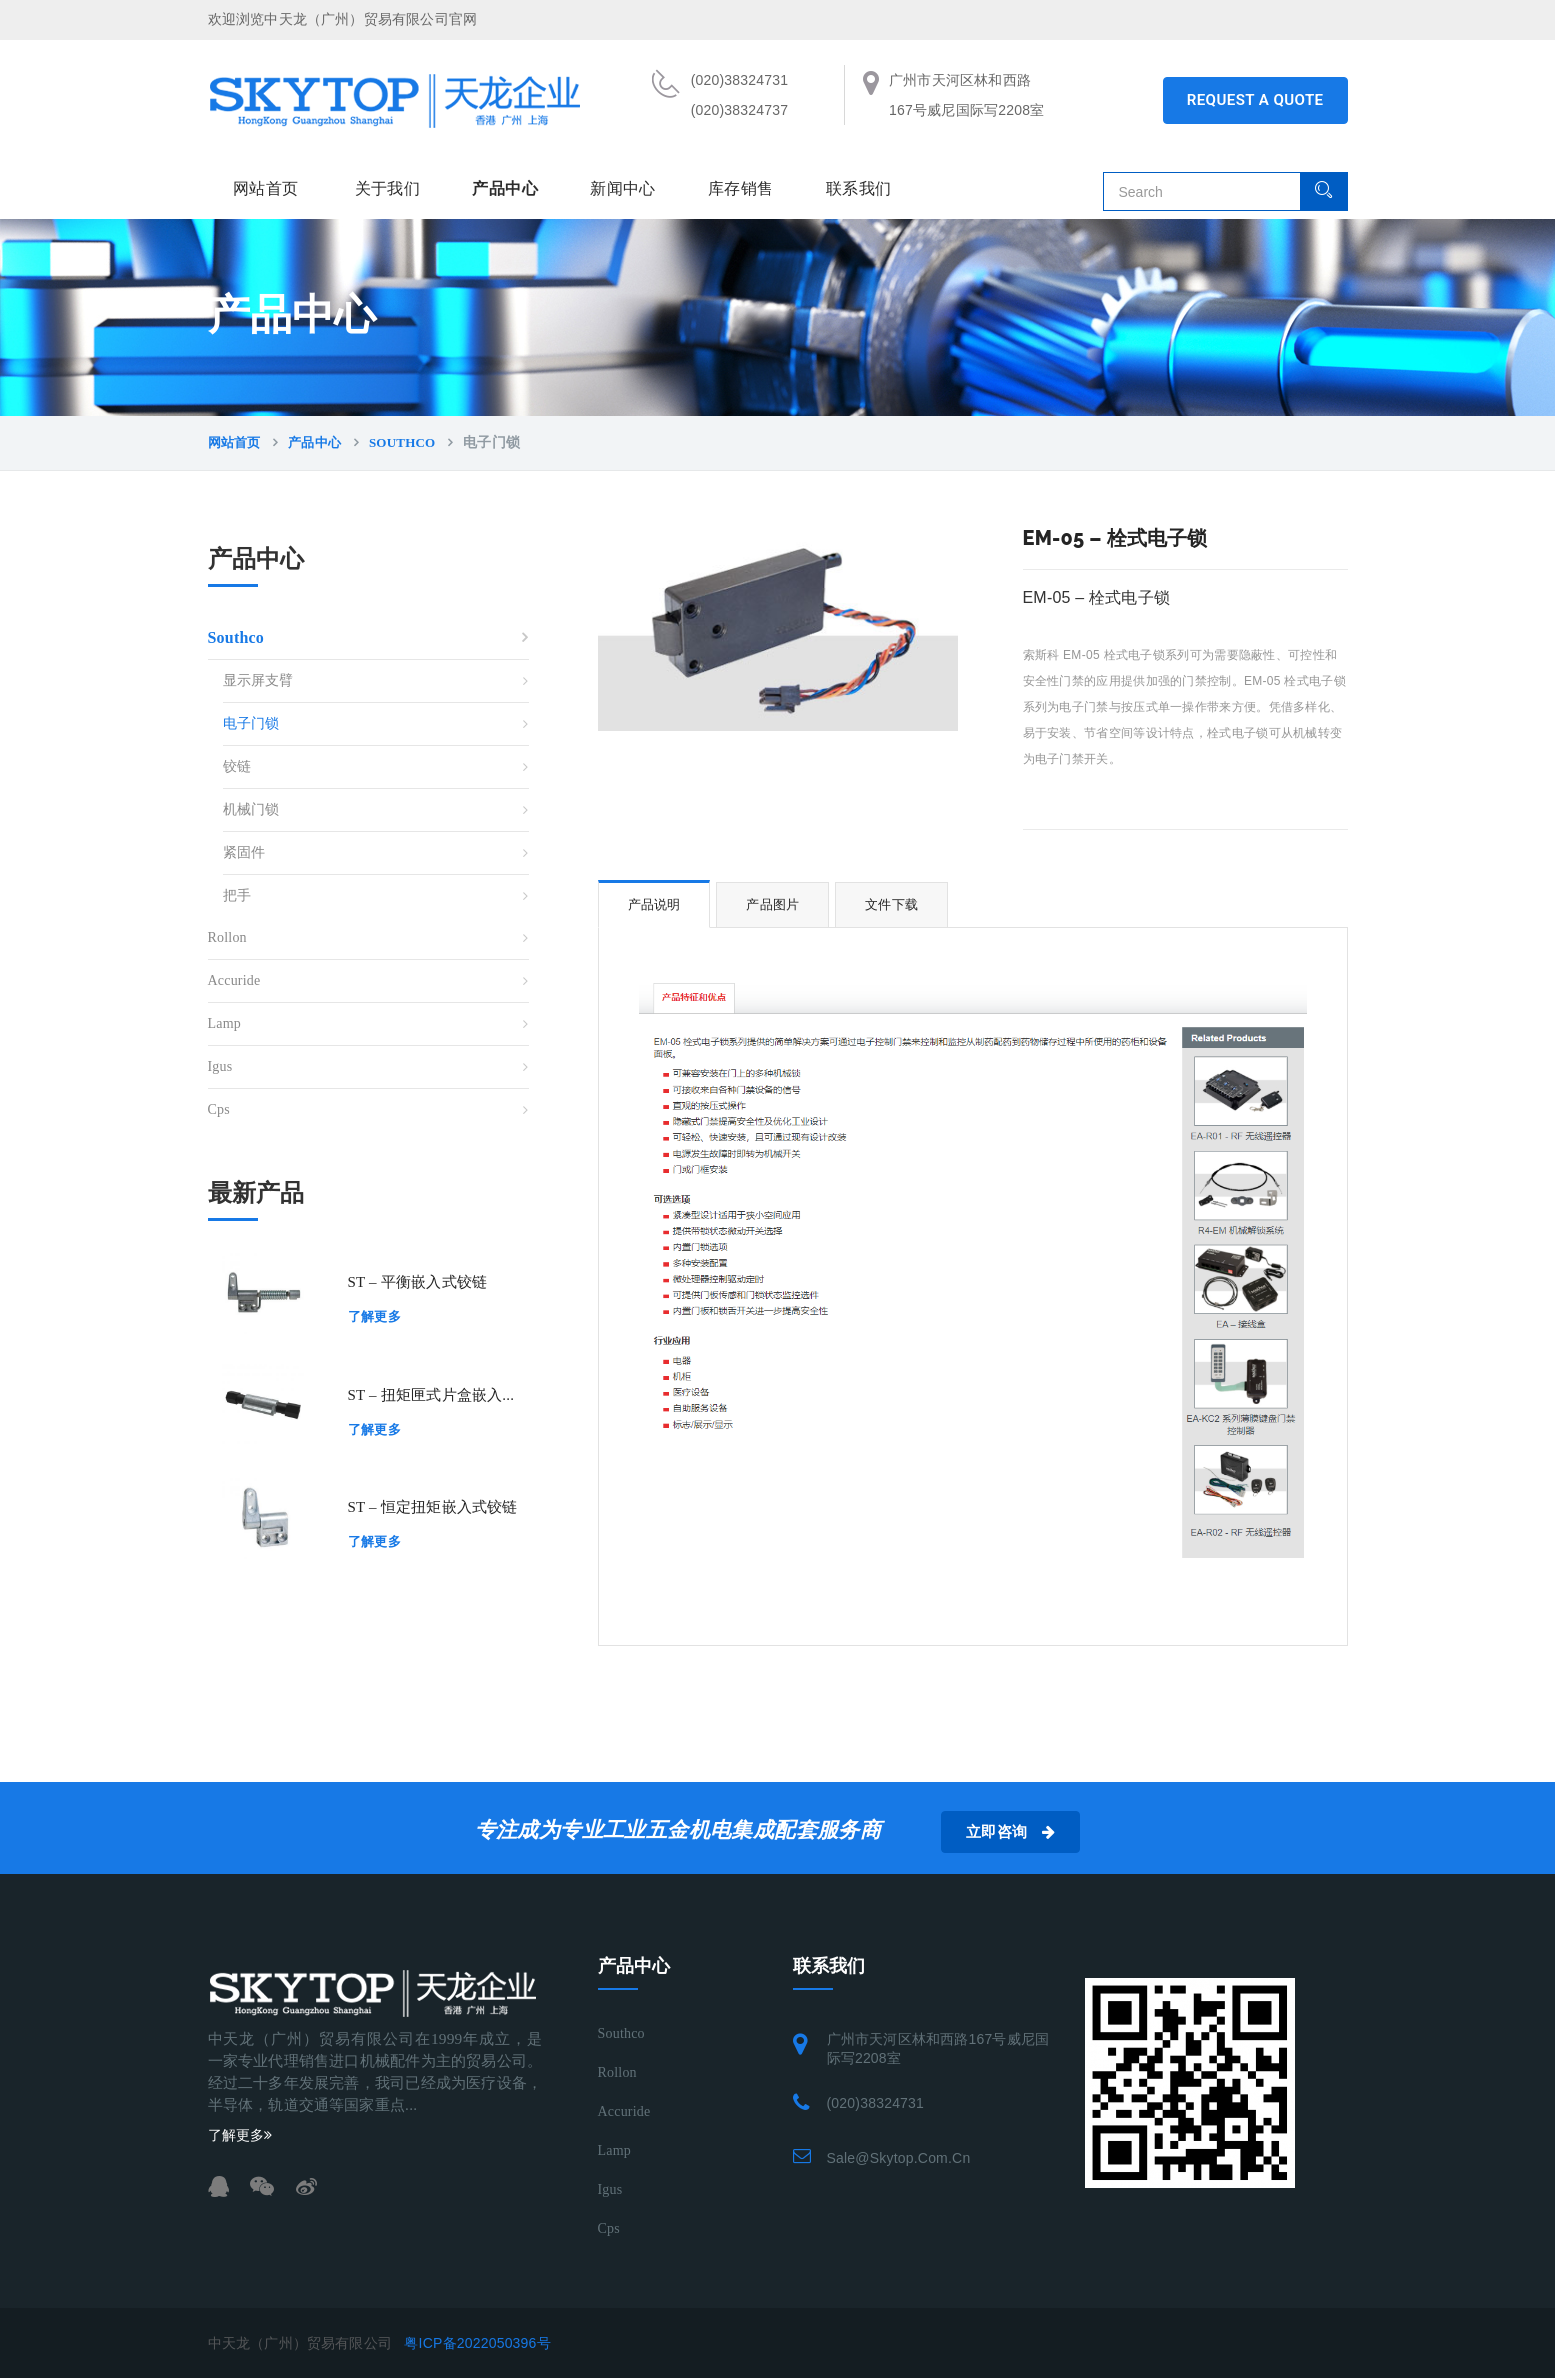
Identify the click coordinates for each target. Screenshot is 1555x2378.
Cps (219, 1109)
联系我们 (859, 188)
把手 (237, 895)
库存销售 (741, 188)
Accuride (234, 980)
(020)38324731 (876, 2103)
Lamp (224, 1023)
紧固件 (244, 852)
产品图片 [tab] (772, 904)
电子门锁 (251, 723)
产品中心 (505, 188)
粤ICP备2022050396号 (477, 2343)
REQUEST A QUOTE (1255, 100)
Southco (402, 442)
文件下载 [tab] (891, 904)
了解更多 (375, 1316)
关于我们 (388, 188)
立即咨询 (1010, 1832)
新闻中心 (623, 188)
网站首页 (266, 188)
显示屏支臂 (258, 680)
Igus (220, 1066)
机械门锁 (251, 809)
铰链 (237, 766)
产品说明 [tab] (654, 904)
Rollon (227, 937)
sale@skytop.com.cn (899, 2158)
